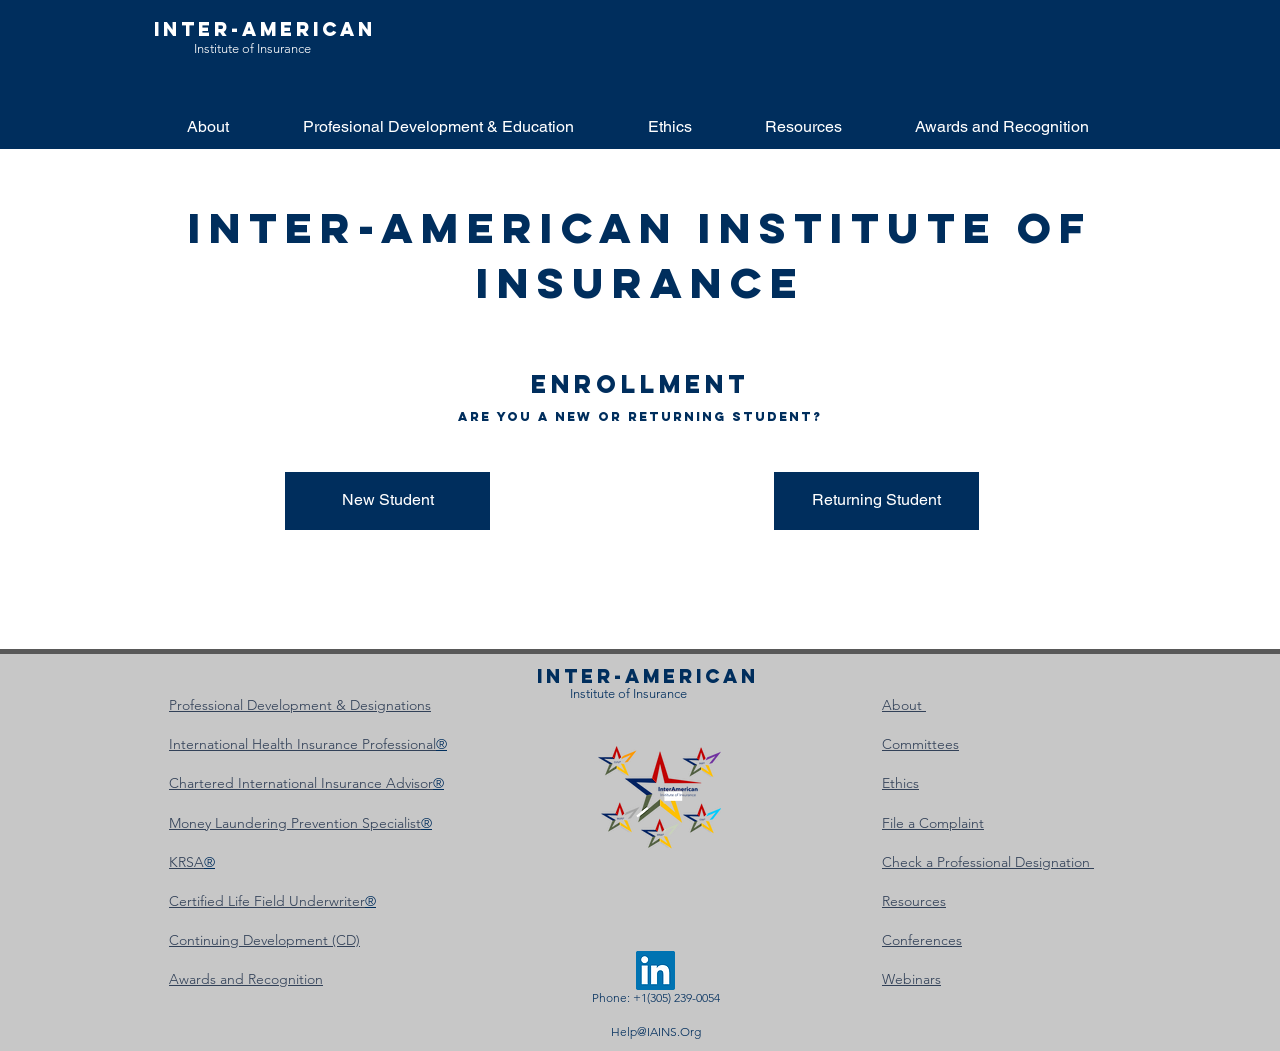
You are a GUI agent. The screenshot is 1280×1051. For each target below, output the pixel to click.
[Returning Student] (876, 501)
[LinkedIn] (655, 970)
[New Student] (387, 501)
